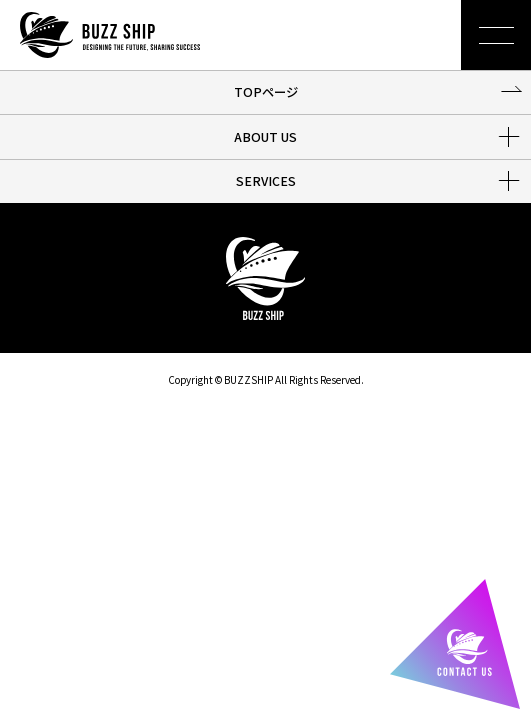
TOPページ (266, 92)
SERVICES (266, 181)
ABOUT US (265, 137)
